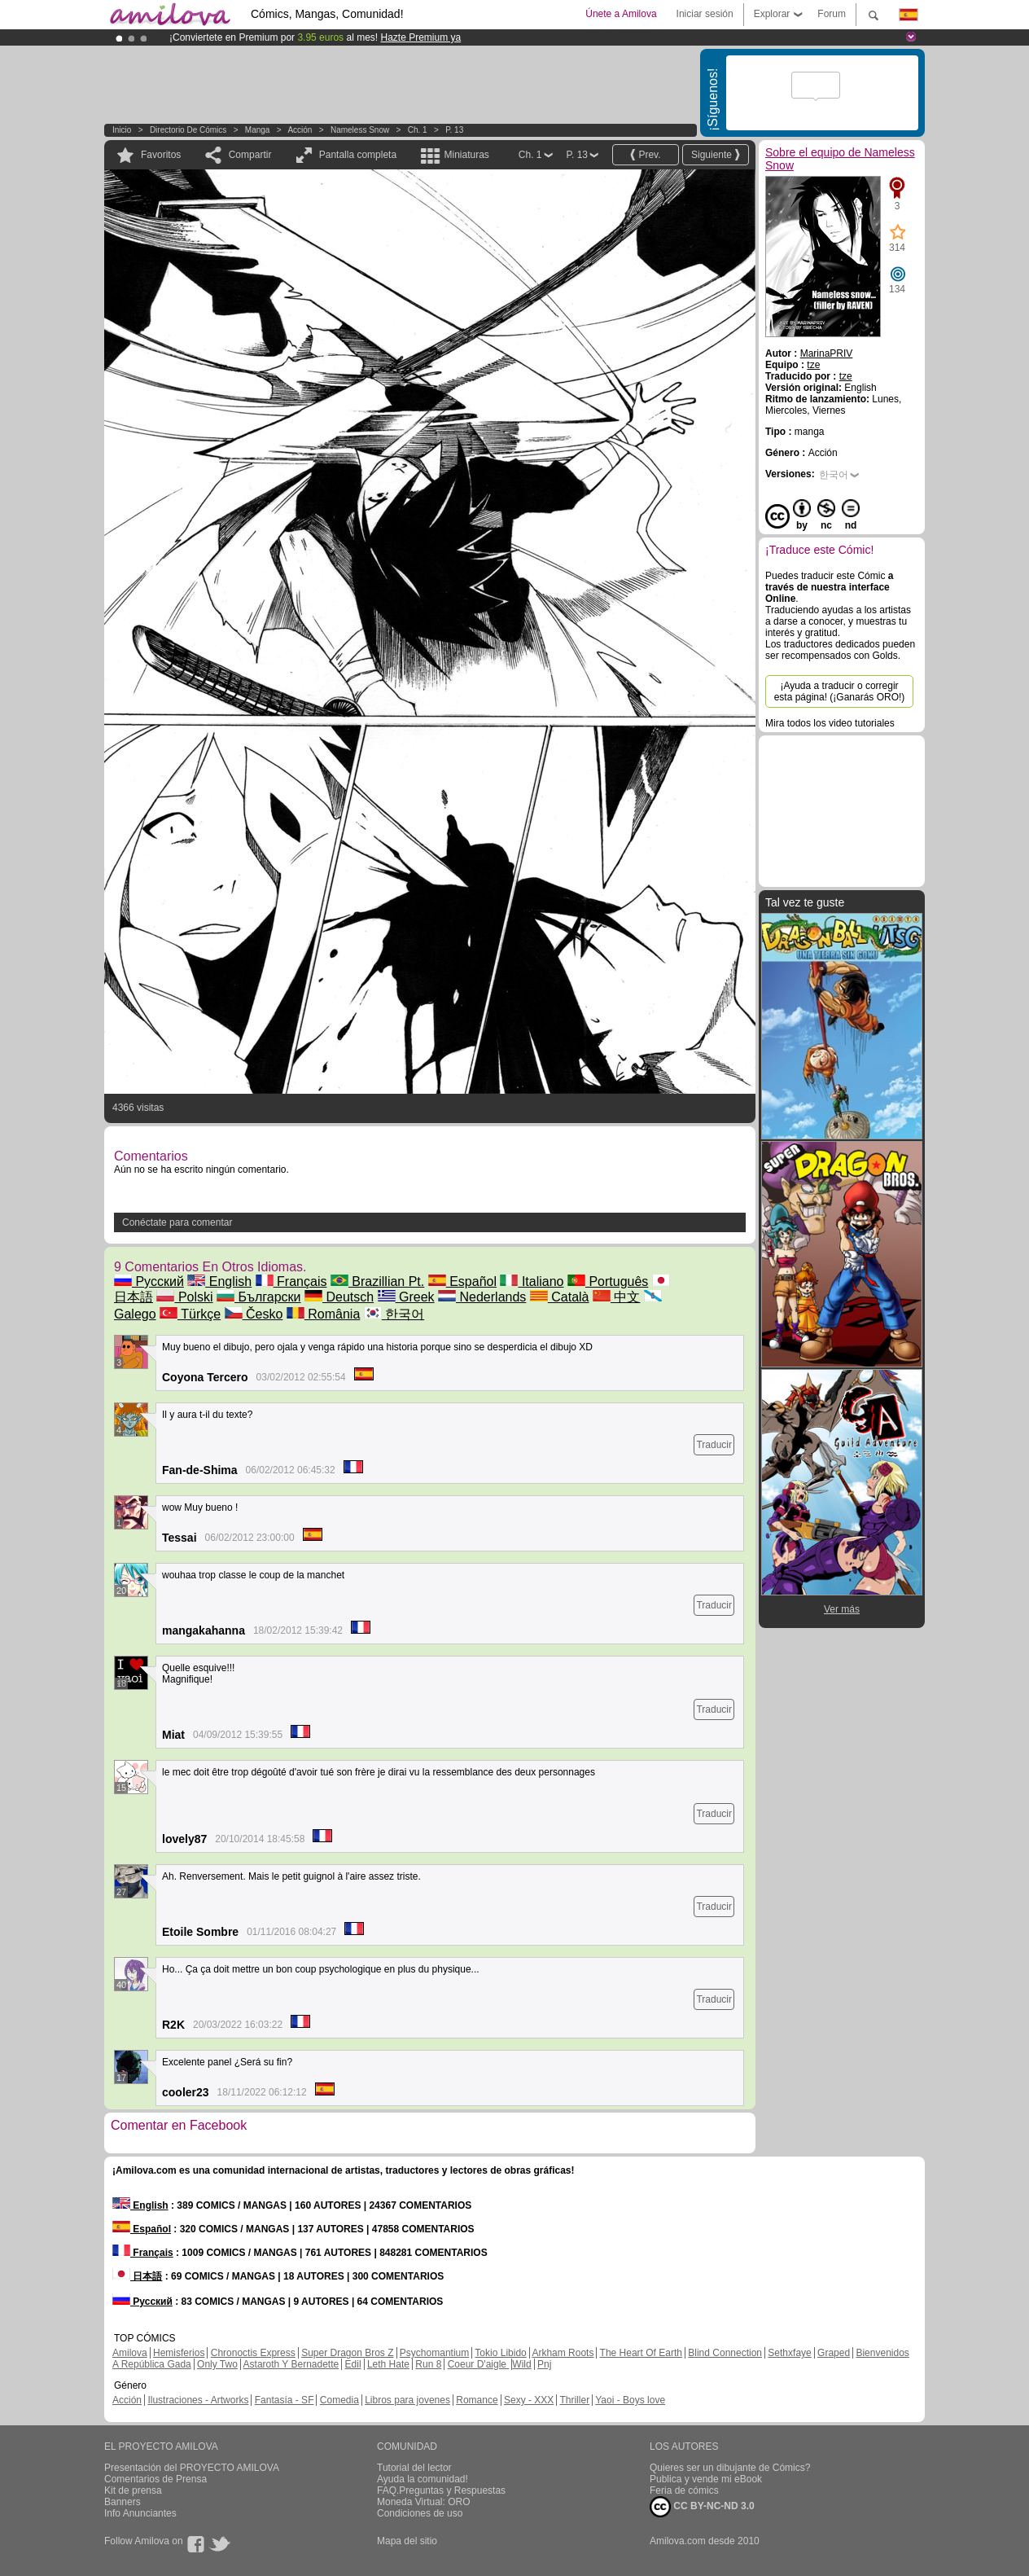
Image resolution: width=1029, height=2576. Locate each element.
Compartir (250, 154)
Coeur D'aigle (479, 2364)
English (219, 1281)
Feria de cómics (684, 2490)
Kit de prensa (133, 2490)
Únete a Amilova (620, 14)
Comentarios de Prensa (155, 2479)
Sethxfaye (789, 2353)
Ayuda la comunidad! (422, 2479)
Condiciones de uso (419, 2513)
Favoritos (161, 154)
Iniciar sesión (705, 14)
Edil (353, 2364)
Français (291, 1281)
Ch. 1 (417, 129)
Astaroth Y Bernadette (291, 2364)
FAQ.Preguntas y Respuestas (441, 2490)
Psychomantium (434, 2353)
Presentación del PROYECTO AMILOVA (191, 2467)
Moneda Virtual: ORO (424, 2502)
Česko (254, 1314)
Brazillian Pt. (377, 1281)
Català (559, 1297)
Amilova (129, 2353)
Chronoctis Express (253, 2353)
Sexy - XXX (529, 2400)
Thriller (574, 2400)
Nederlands (482, 1297)
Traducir (714, 1444)
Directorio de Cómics (188, 129)
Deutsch (339, 1297)
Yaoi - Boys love (630, 2400)
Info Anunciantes (140, 2513)
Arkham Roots (562, 2353)
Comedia (339, 2400)
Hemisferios (178, 2353)
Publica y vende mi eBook (706, 2479)
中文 (616, 1297)
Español (462, 1281)
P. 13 (454, 129)
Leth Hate (388, 2364)
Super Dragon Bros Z (347, 2353)
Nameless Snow (360, 129)
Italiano (531, 1281)
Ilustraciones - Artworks (197, 2400)
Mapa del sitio (407, 2541)
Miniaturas (466, 154)
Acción (299, 129)
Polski (184, 1297)
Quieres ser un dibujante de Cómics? (730, 2467)
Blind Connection (725, 2353)
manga (257, 129)
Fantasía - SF (284, 2400)
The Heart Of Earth (641, 2353)
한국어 (394, 1314)
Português (607, 1281)
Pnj (544, 2364)
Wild (521, 2364)
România (323, 1314)
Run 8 (428, 2364)
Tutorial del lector (414, 2467)
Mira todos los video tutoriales (830, 723)
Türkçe (190, 1314)
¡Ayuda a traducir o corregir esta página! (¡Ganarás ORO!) (839, 691)
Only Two (217, 2364)
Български (259, 1297)
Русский (149, 1281)
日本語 (137, 2276)
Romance (476, 2400)
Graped (833, 2353)
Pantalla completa (357, 154)
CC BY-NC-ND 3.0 (702, 2506)
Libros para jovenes (407, 2400)
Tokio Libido (500, 2353)
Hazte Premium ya (420, 37)
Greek (406, 1297)
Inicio (121, 129)
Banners (122, 2502)
